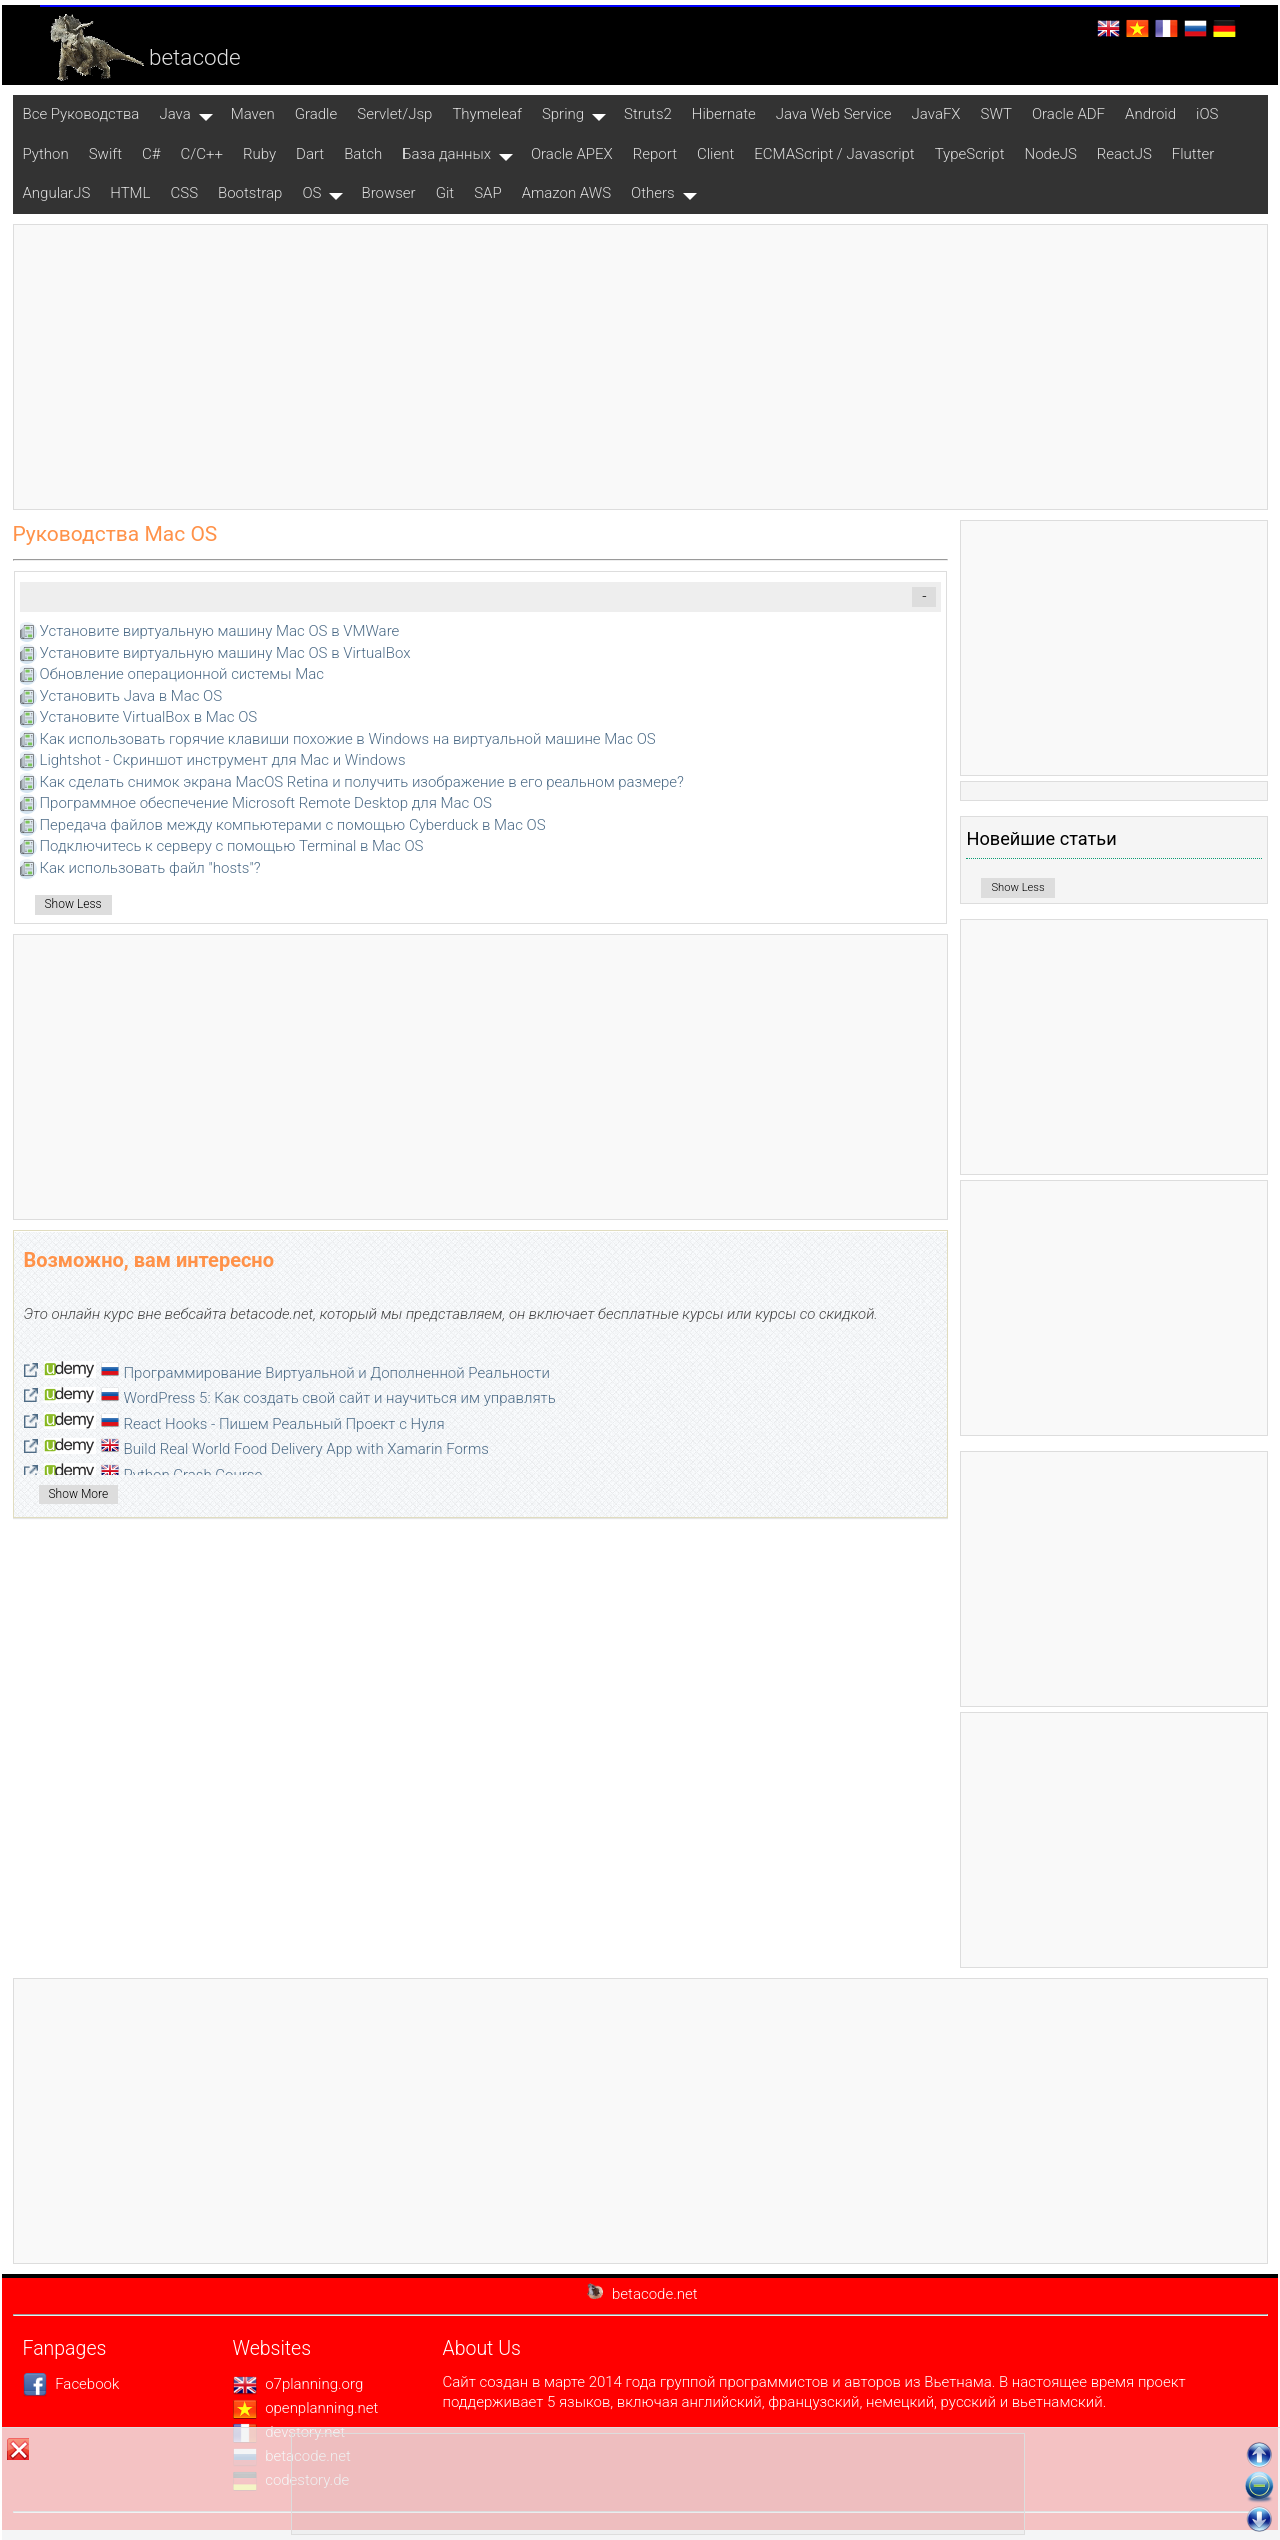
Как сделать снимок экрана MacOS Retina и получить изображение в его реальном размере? (362, 782)
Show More (79, 1494)
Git (445, 193)
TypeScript (970, 154)
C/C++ (202, 154)
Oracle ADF (1068, 114)
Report (655, 154)
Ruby (259, 154)
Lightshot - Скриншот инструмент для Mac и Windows (223, 760)
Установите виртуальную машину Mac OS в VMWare (220, 631)
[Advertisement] (640, 367)
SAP (488, 193)
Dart (310, 154)
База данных (446, 154)
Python (46, 154)
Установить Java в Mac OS (131, 696)
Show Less (73, 904)
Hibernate (724, 114)
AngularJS (57, 193)
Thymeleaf (487, 114)
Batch (363, 154)
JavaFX (936, 114)
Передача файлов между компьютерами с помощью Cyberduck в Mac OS (293, 825)
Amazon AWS (566, 193)
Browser (388, 193)
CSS (185, 193)
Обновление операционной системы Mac (182, 674)
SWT (996, 114)
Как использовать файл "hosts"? (150, 868)
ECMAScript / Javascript (834, 154)
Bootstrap (250, 193)
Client (715, 154)
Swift (105, 154)
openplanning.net (306, 2408)
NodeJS (1051, 154)
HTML (130, 193)
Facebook (71, 2384)
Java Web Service (834, 114)
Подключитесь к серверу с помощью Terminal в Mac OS (232, 846)
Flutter (1193, 154)
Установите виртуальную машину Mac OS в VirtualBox (225, 653)
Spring (563, 114)
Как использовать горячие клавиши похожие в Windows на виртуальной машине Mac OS (348, 739)
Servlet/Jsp (394, 114)
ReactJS (1124, 154)
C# (151, 154)
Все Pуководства (81, 114)
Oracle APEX (572, 154)
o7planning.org (298, 2384)
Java (174, 114)
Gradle (316, 114)
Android (1150, 114)
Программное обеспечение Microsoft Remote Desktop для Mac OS (266, 803)
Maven (253, 114)
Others (653, 193)
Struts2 (648, 114)
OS (311, 193)
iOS (1207, 114)
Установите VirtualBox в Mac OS (149, 717)
